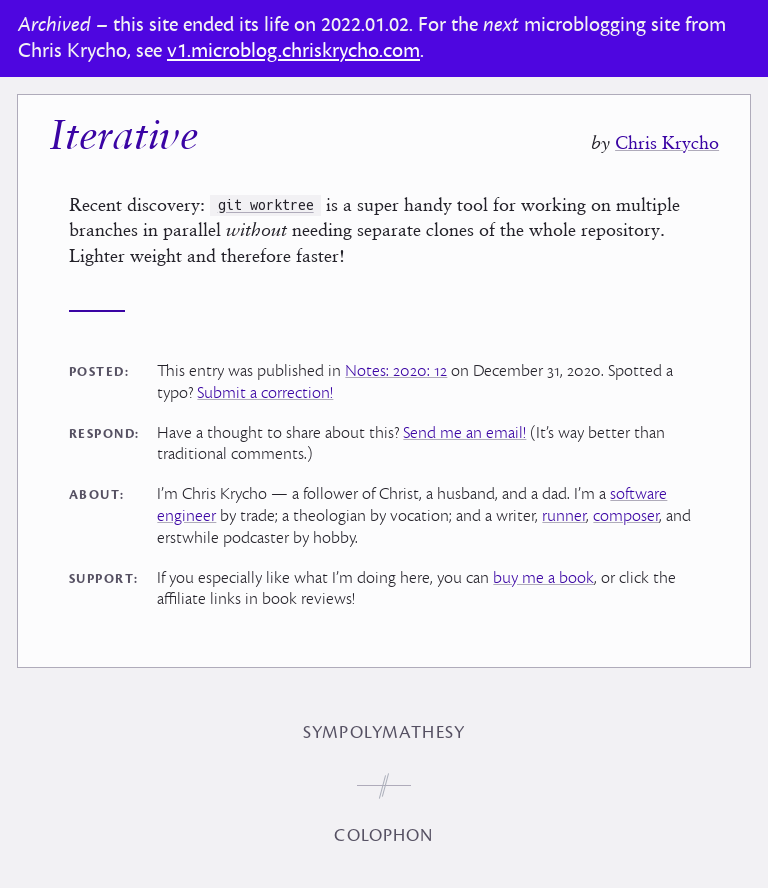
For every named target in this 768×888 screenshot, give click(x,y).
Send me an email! (464, 433)
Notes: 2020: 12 (396, 371)
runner (564, 516)
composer (626, 516)
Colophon (383, 835)
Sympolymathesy (384, 732)
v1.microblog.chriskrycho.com (293, 51)
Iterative (123, 139)
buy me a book (543, 578)
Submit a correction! (265, 393)
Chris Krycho (667, 142)
